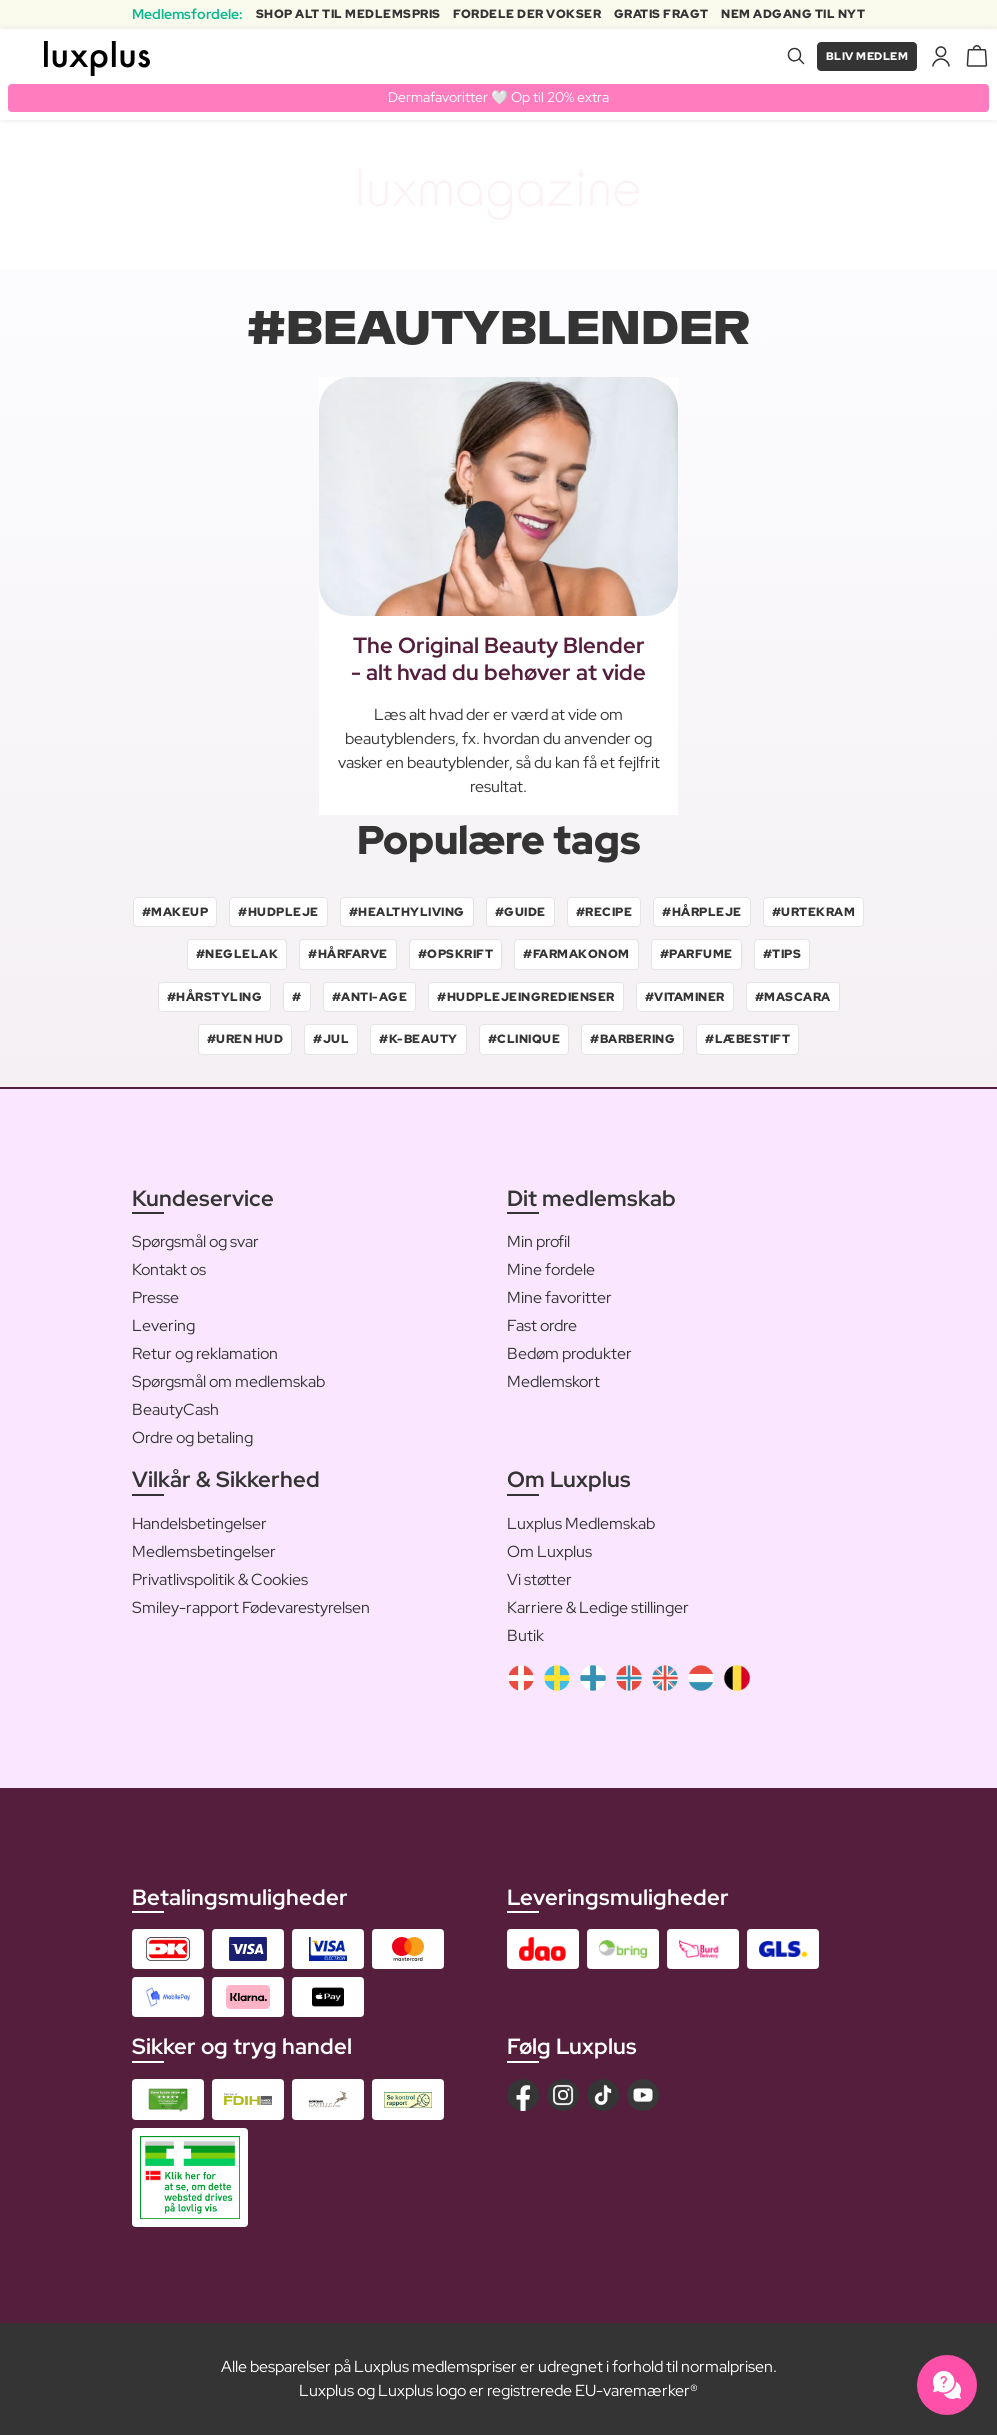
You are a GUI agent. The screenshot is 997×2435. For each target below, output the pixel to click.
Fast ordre (542, 1326)
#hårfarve (348, 955)
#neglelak (237, 955)
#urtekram (814, 912)
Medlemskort (553, 1382)
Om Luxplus (549, 1551)
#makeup (175, 912)
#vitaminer (685, 997)
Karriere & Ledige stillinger (598, 1607)
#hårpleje (702, 912)
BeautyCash (175, 1410)
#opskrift (456, 955)
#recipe (604, 912)
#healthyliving (407, 912)
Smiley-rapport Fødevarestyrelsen (251, 1607)
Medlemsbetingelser (204, 1551)
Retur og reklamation (205, 1354)
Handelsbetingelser (199, 1523)
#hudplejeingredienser (526, 997)
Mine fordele (551, 1270)
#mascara (793, 997)
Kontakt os (169, 1270)
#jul (331, 1040)
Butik (525, 1635)
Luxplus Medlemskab (581, 1523)
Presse (155, 1298)
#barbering (632, 1040)
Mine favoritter (559, 1298)
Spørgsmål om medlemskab (228, 1382)
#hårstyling (215, 997)
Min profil (538, 1242)
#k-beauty (418, 1040)
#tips (782, 955)
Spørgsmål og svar (195, 1242)
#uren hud (245, 1040)
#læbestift (747, 1040)
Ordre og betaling (192, 1438)
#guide (520, 912)
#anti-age (370, 997)
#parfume (696, 955)
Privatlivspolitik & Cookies (220, 1579)
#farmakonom (576, 955)
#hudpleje (278, 912)
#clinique (524, 1040)
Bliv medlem (863, 56)
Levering (163, 1326)
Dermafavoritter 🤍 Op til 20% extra (498, 97)
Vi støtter (539, 1579)
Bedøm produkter (569, 1354)
